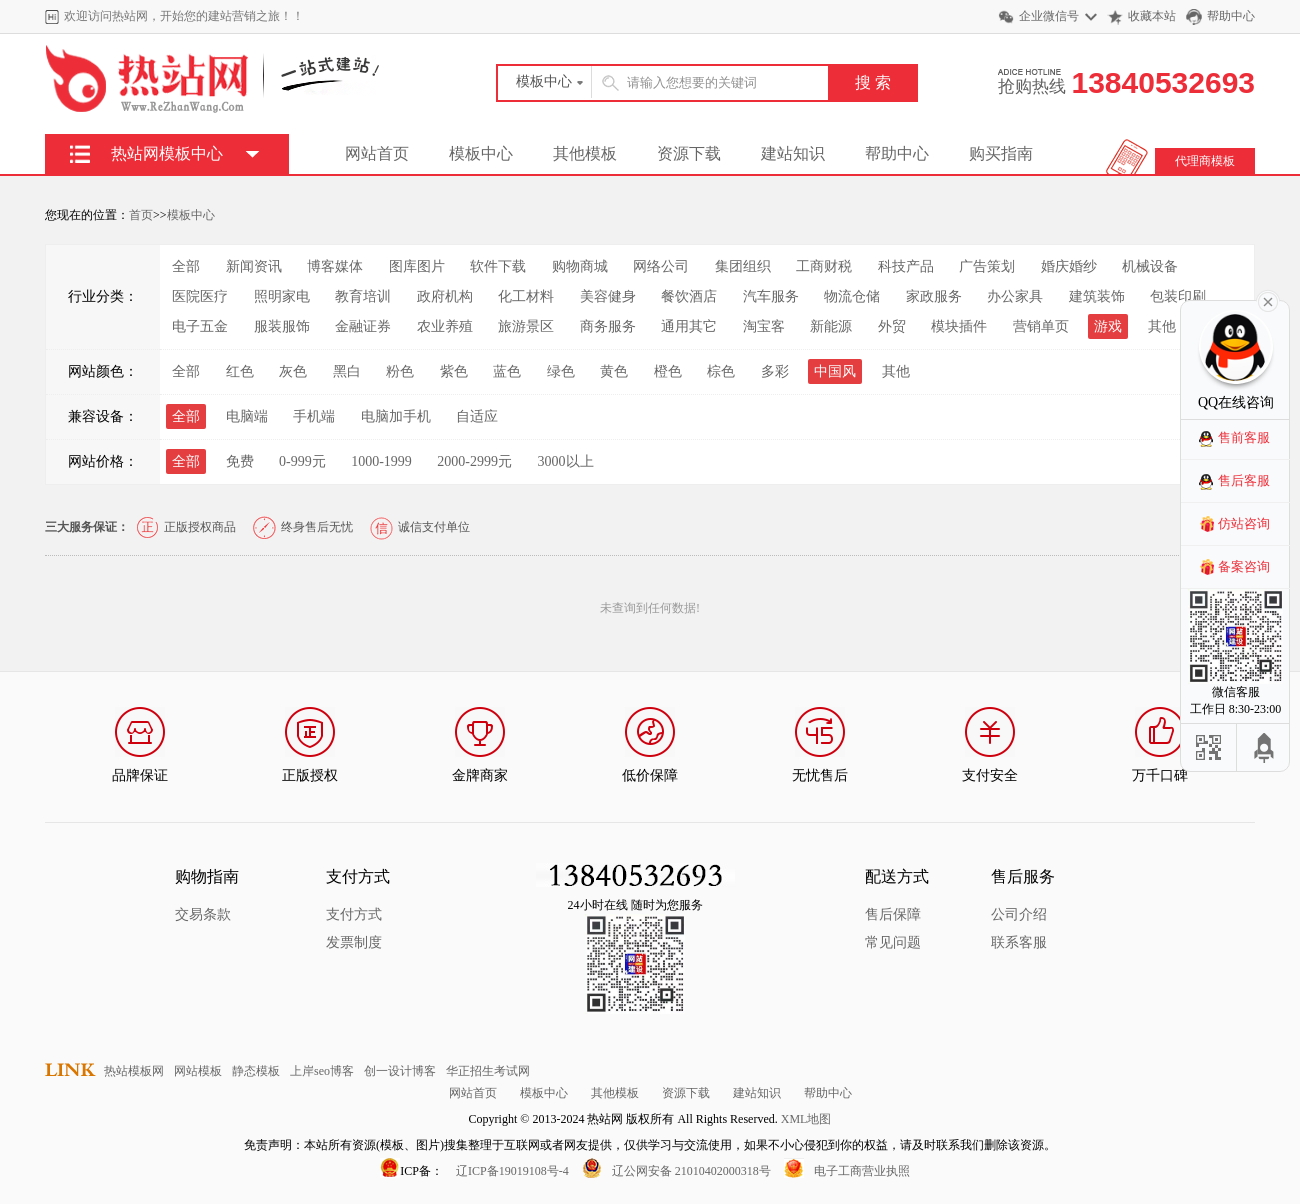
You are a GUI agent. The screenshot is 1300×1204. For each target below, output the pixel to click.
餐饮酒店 (689, 296)
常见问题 (893, 942)
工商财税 (824, 266)
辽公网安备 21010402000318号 (691, 1171)
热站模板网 (134, 1071)
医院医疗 (200, 296)
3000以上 (566, 461)
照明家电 (282, 296)
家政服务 (934, 296)
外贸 (892, 326)
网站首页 (377, 153)
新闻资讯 (254, 266)
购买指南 (1001, 153)
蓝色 (507, 371)
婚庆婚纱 (1069, 266)
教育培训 (363, 296)
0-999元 (302, 461)
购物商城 (580, 266)
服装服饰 (282, 326)
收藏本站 (1152, 16)
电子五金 (200, 326)
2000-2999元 (474, 461)
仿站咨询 (1244, 523)
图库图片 (417, 266)
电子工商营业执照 (862, 1171)
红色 (240, 371)
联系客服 (1019, 942)
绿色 (561, 371)
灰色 (293, 371)
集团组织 (743, 266)
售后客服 (1244, 480)
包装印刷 (1178, 296)
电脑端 (247, 416)
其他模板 (585, 153)
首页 (141, 215)
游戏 (1108, 326)
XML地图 (806, 1119)
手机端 (314, 416)
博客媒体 (335, 266)
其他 (1162, 326)
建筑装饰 (1097, 296)
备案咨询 (1244, 566)
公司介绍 (1019, 914)
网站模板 (198, 1071)
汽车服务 (771, 296)
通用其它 (689, 326)
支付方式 (354, 914)
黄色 (614, 371)
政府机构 (445, 296)
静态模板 (256, 1071)
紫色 (454, 371)
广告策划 (987, 266)
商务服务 (608, 326)
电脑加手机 (396, 416)
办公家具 (1015, 296)
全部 (186, 266)
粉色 (400, 371)
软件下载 (498, 266)
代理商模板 (1205, 161)
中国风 (835, 371)
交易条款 (203, 914)
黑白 (347, 371)
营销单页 (1041, 326)
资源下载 (689, 153)
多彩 (775, 371)
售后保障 (893, 914)
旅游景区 (526, 326)
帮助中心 (1231, 16)
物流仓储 (852, 296)
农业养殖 (445, 326)
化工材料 (526, 296)
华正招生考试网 (488, 1071)
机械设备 (1150, 266)
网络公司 (661, 266)
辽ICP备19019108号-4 (512, 1171)
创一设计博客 (400, 1071)
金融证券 (363, 326)
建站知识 (793, 153)
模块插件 (959, 326)
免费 (240, 461)
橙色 (668, 371)
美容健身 (608, 296)
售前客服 (1244, 437)
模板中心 (481, 153)
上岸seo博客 (322, 1071)
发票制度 (354, 942)
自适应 (477, 416)
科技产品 (906, 266)
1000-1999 (381, 461)
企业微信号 (1049, 16)
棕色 (721, 371)
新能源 (831, 326)
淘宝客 (764, 326)
